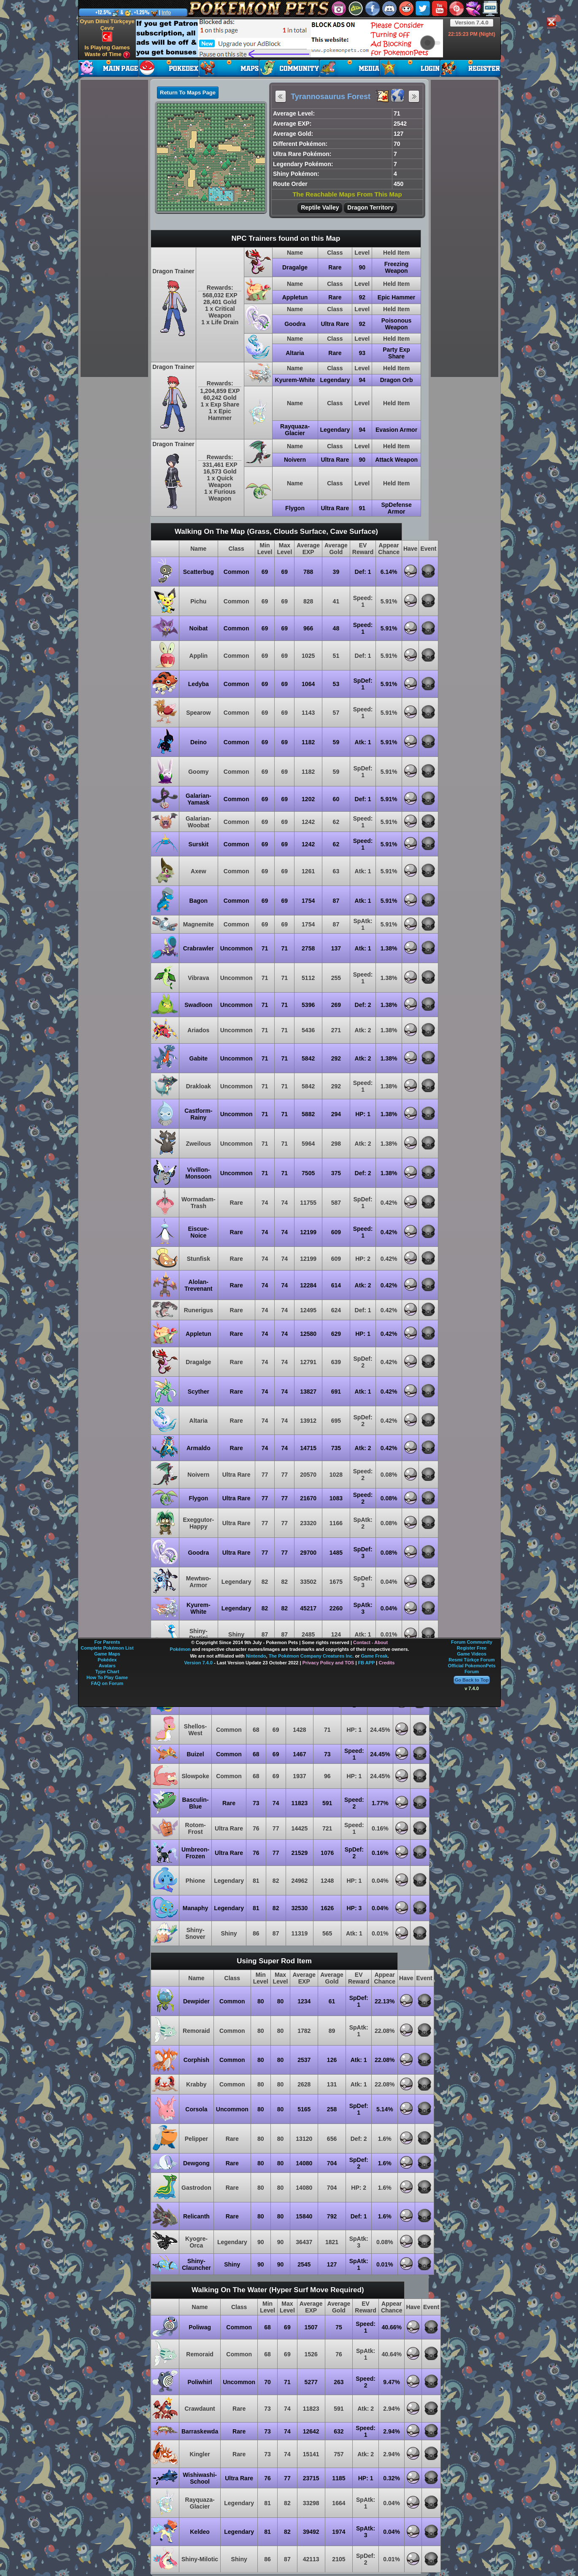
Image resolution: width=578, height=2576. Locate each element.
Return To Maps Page (188, 92)
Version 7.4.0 (472, 22)
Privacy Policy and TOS (328, 1662)
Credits (386, 1662)
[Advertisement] (289, 38)
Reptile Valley (320, 207)
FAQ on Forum (107, 1683)
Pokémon (180, 1649)
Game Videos (471, 1653)
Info (166, 13)
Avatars (107, 1665)
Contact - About (370, 1642)
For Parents (107, 1642)
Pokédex (106, 1659)
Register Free (471, 1647)
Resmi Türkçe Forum (471, 1659)
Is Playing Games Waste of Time (107, 51)
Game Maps (107, 1653)
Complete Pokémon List (107, 1647)
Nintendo (256, 1655)
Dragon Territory (370, 207)
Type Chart (107, 1671)
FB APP (366, 1662)
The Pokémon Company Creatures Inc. (311, 1655)
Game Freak (374, 1655)
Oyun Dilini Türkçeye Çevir (107, 30)
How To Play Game (107, 1677)
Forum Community (471, 1642)
